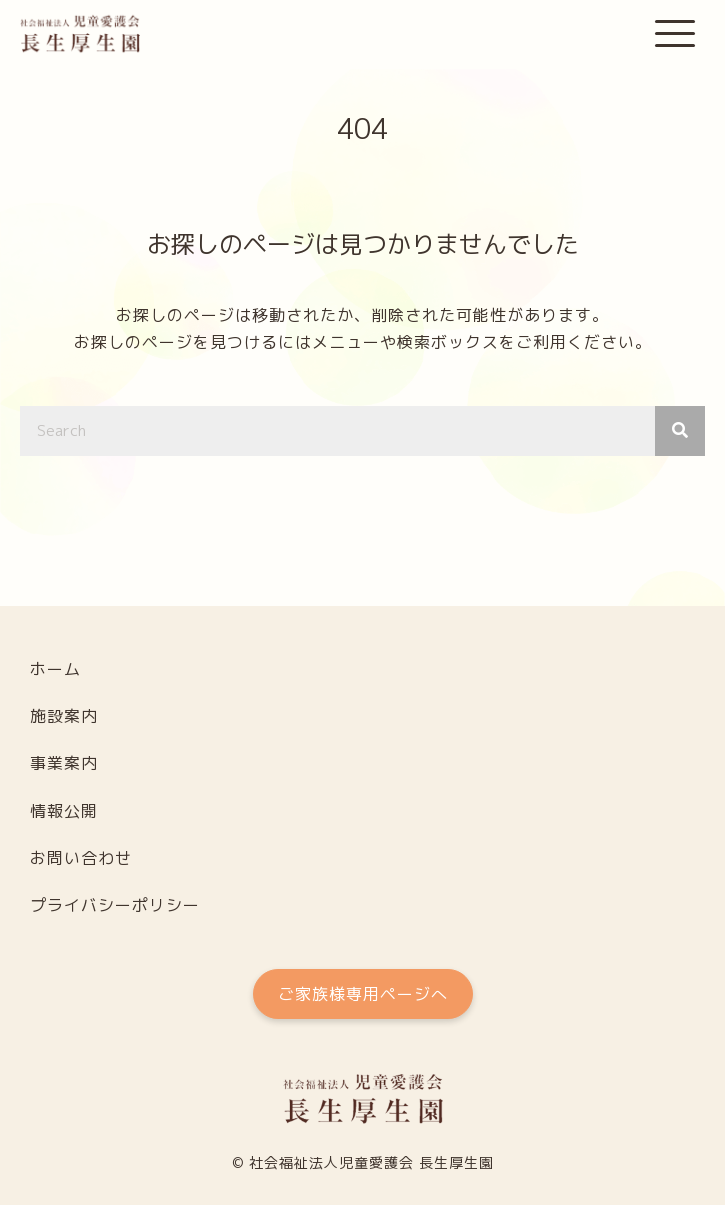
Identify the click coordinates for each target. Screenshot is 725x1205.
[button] (675, 34)
